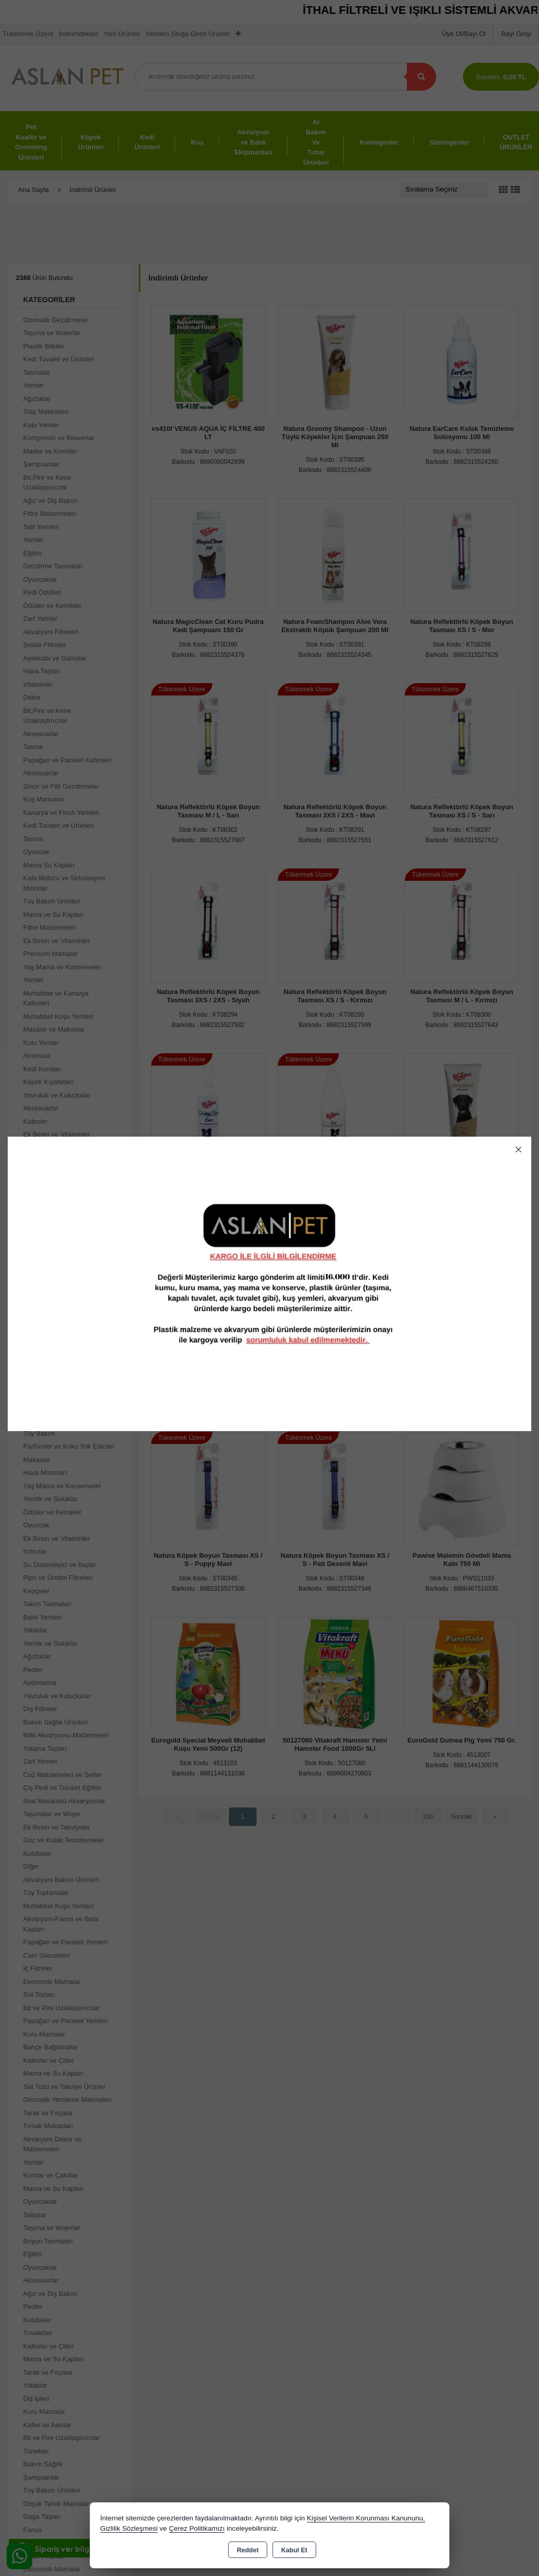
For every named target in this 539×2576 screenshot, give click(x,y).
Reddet (247, 2550)
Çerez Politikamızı (197, 2528)
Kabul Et (294, 2550)
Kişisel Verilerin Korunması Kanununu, (366, 2518)
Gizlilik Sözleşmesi (129, 2528)
